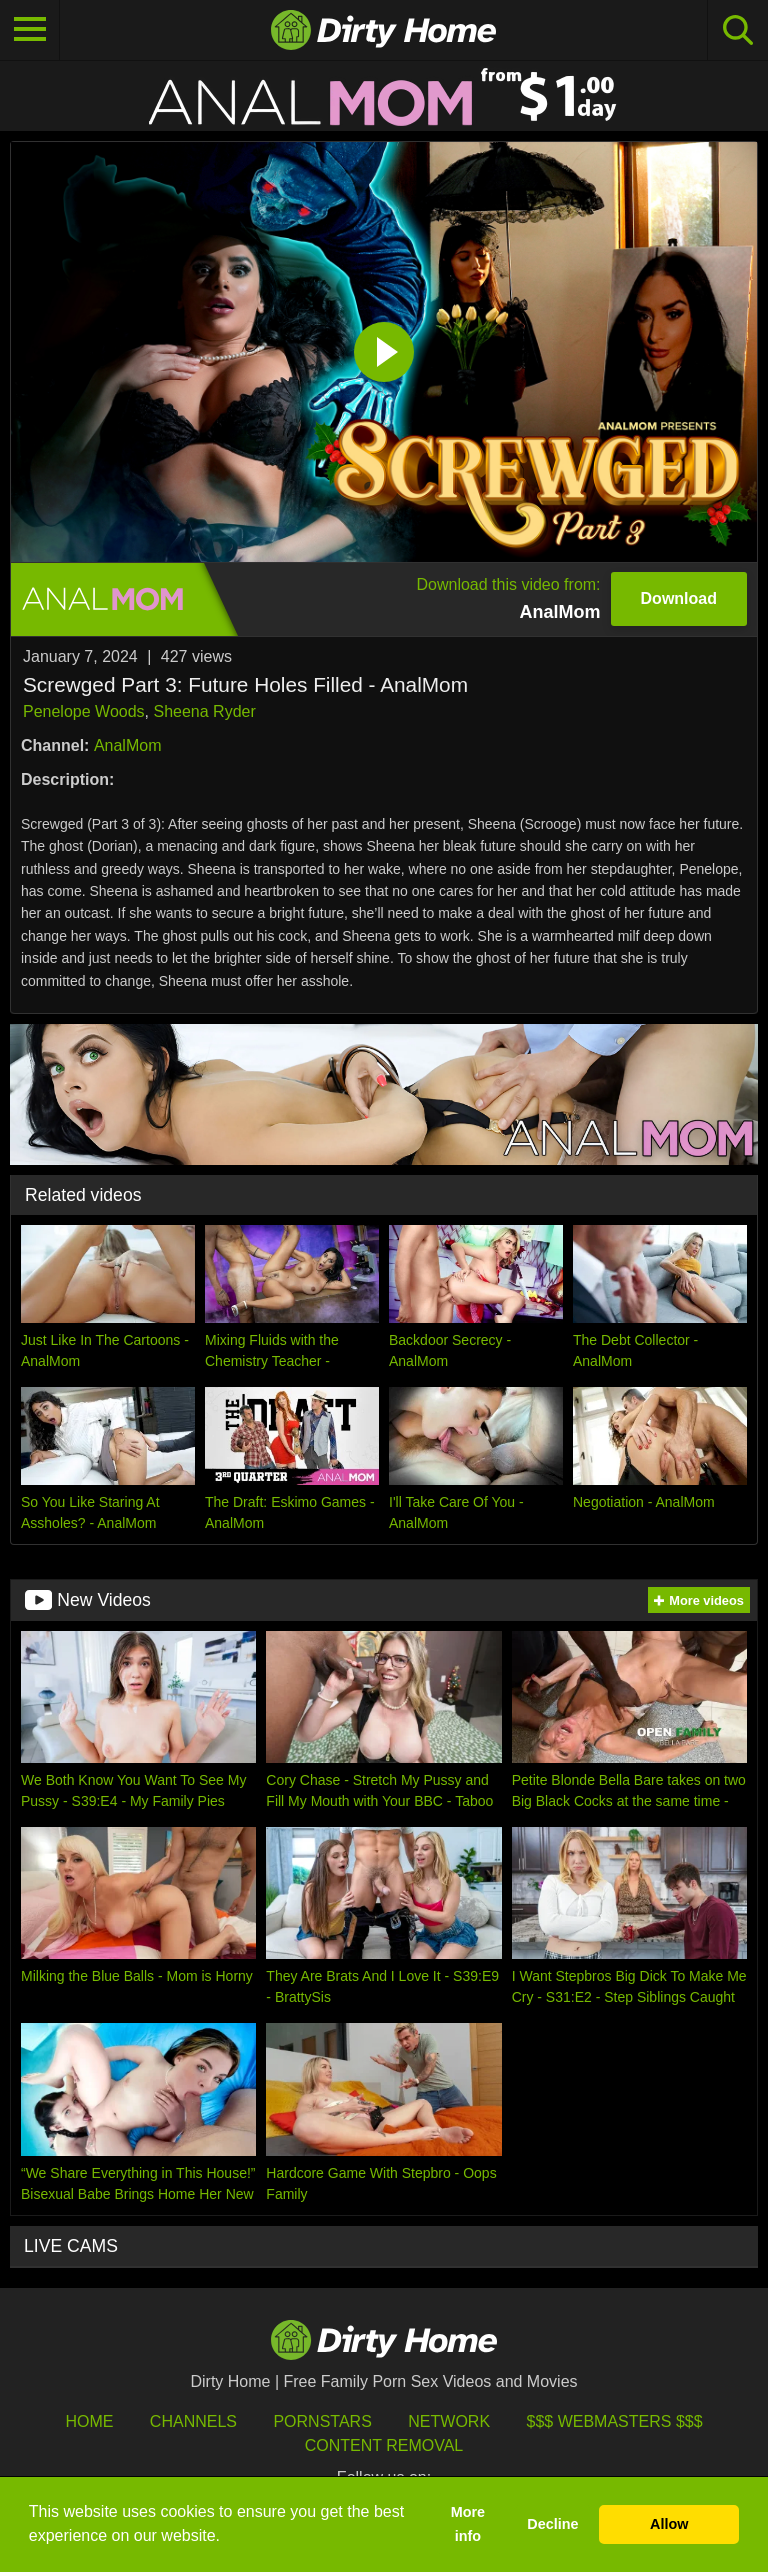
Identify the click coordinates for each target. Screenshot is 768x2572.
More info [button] (468, 2524)
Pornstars (322, 2421)
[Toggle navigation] (30, 30)
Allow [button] (669, 2524)
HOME (89, 2421)
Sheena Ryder (204, 711)
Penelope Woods (84, 711)
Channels (193, 2421)
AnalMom (128, 745)
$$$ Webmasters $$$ (615, 2421)
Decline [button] (552, 2524)
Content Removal (384, 2445)
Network (449, 2421)
